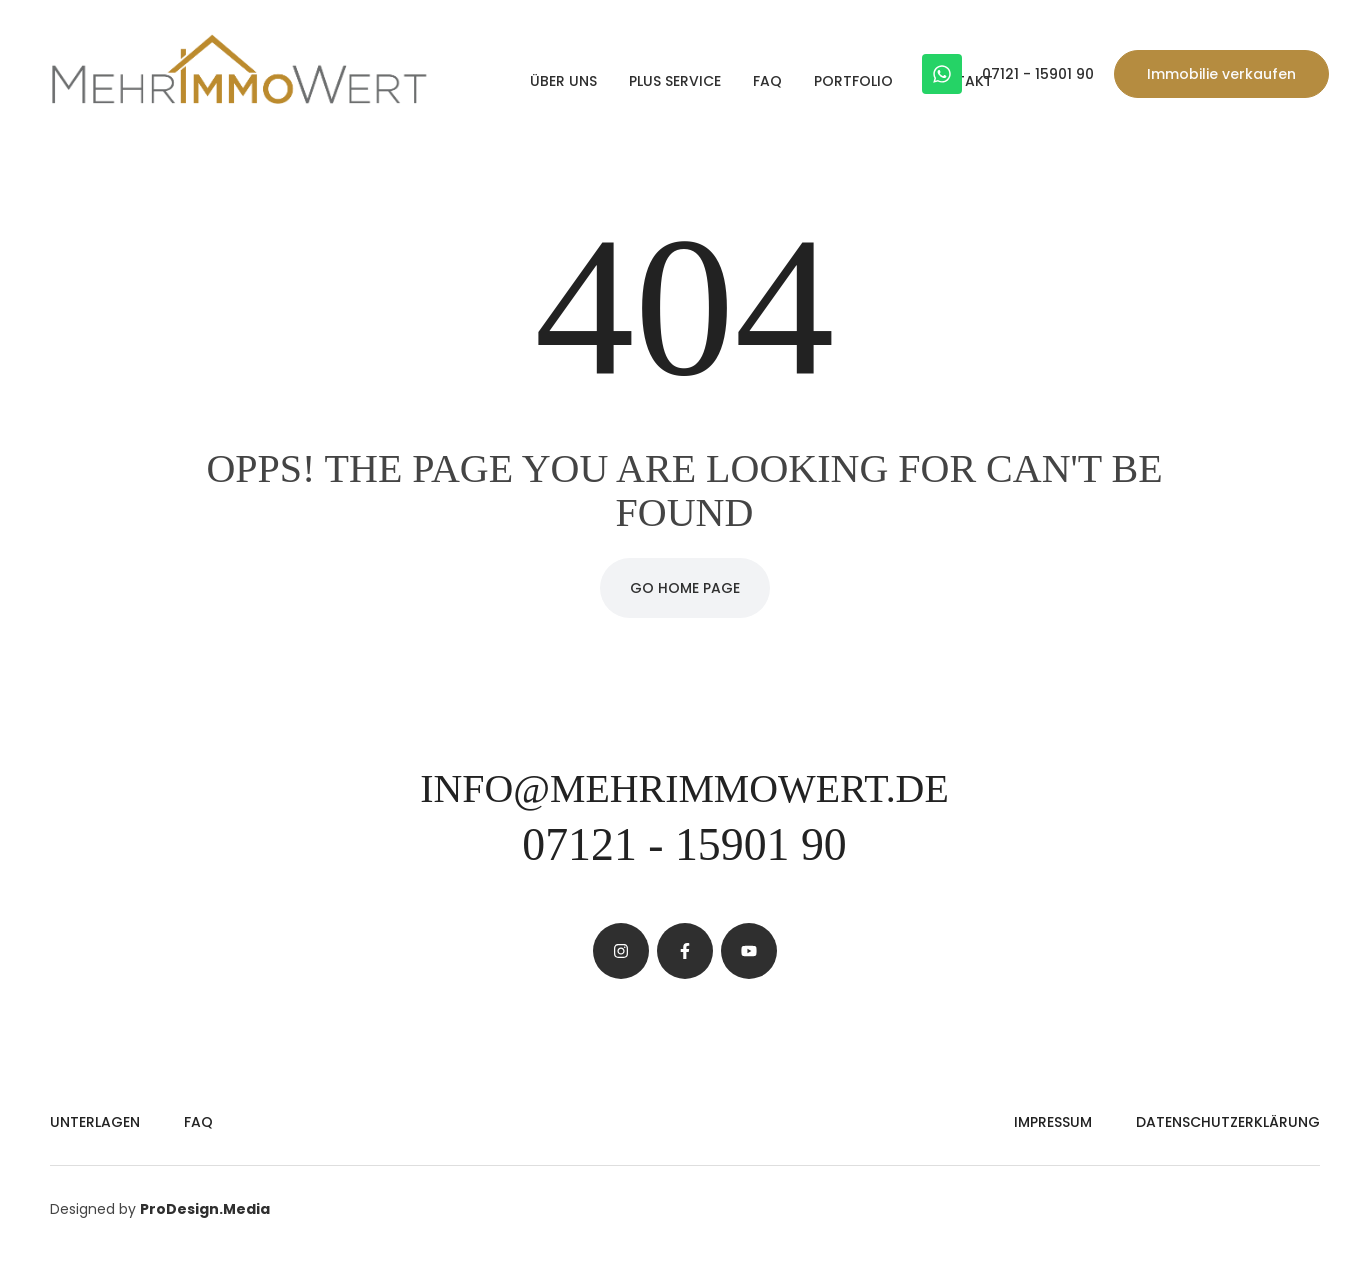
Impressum (1053, 1122)
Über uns (563, 81)
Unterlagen (95, 1122)
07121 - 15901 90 (1038, 74)
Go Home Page (685, 588)
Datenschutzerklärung (1228, 1122)
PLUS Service (675, 81)
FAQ (767, 81)
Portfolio (853, 81)
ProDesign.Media (205, 1209)
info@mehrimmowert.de (684, 788)
